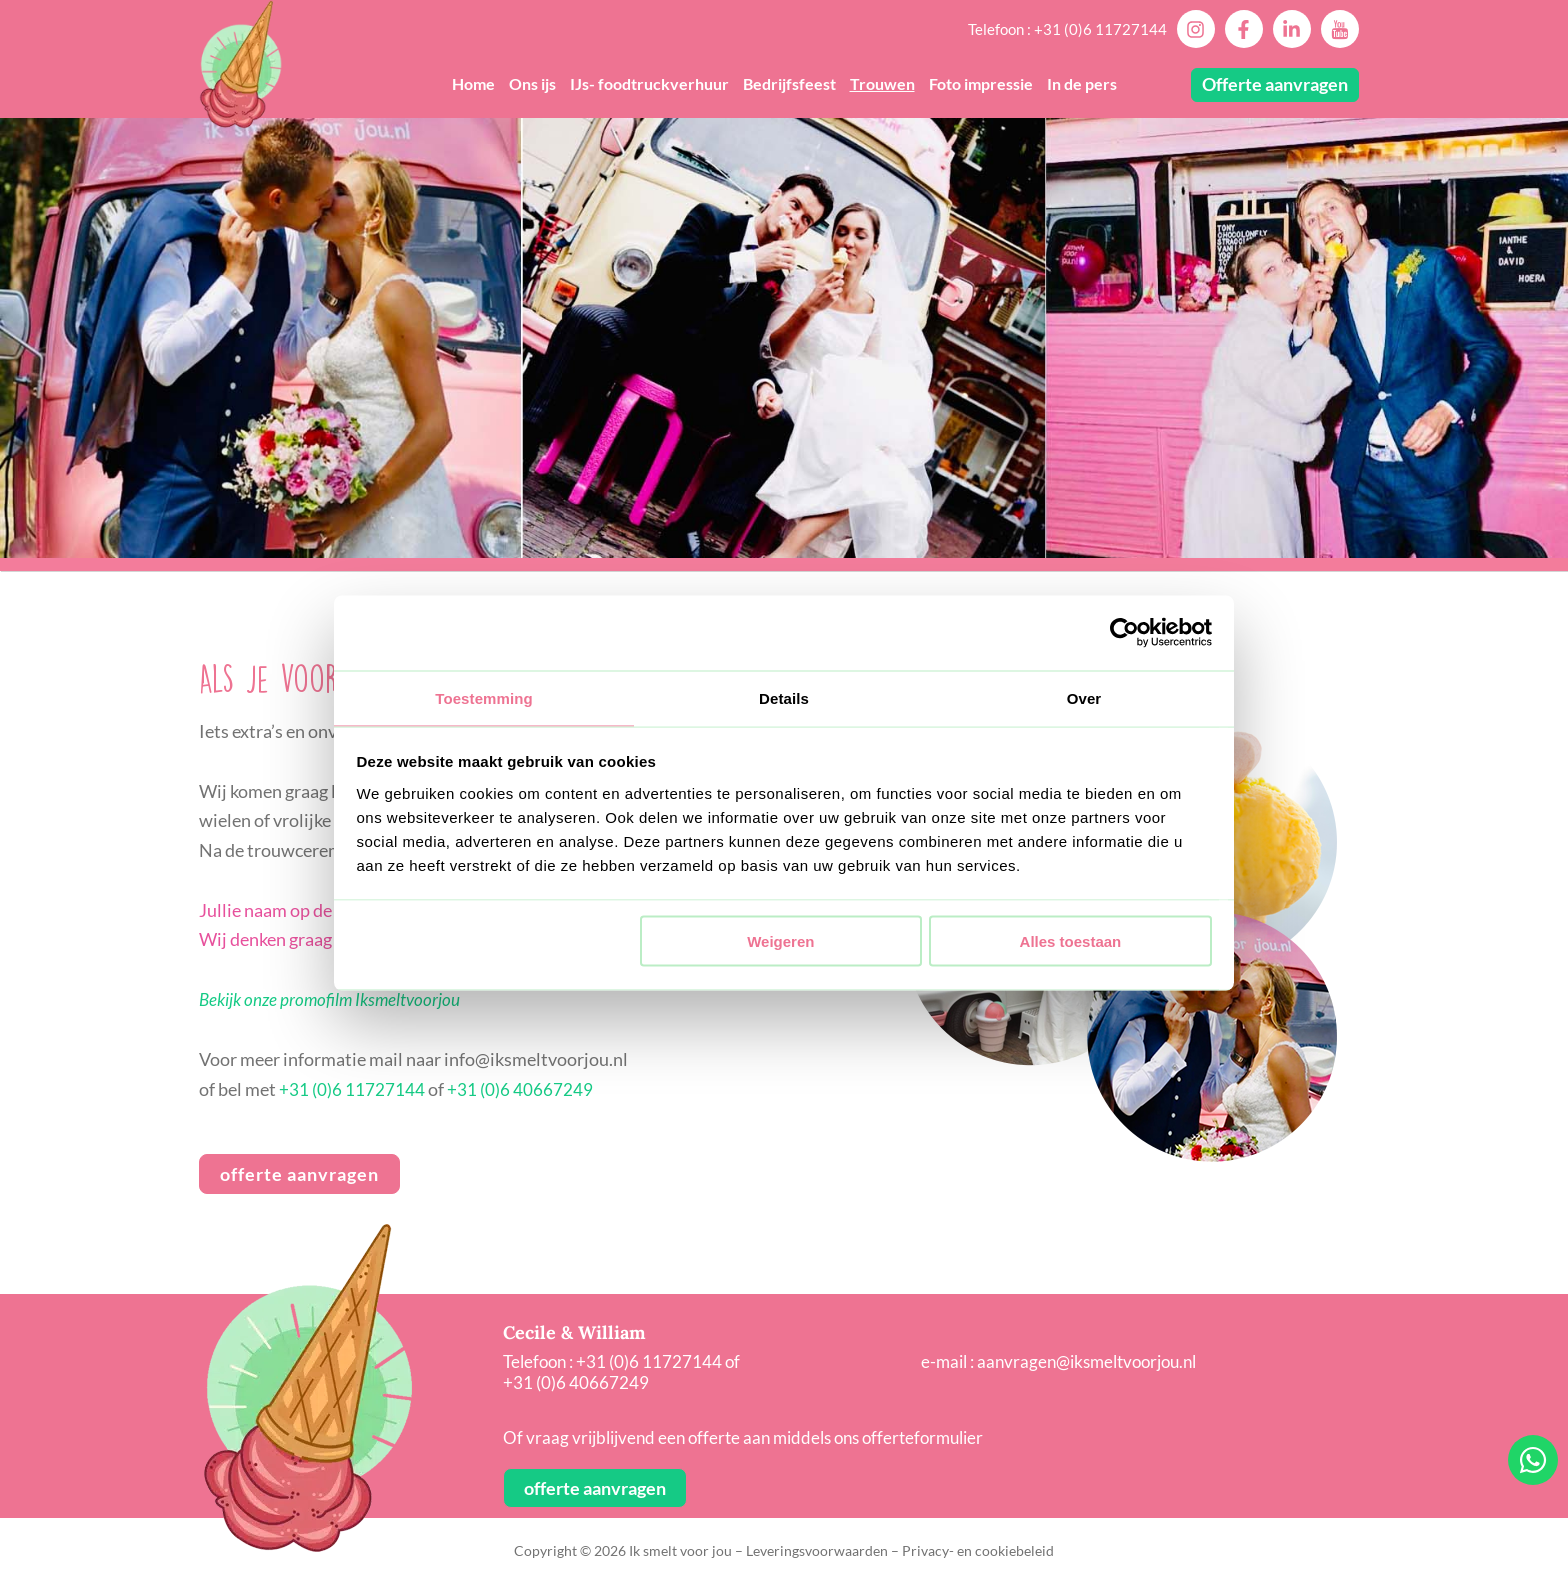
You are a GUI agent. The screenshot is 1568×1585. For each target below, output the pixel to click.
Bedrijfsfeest (789, 83)
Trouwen (882, 83)
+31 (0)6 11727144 (352, 1089)
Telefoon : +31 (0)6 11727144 (1067, 29)
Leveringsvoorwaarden (817, 1550)
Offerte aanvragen (1275, 84)
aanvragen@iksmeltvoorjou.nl (1086, 1361)
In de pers (1082, 83)
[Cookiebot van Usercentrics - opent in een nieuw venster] (1124, 632)
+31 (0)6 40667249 (520, 1089)
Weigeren (780, 942)
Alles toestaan (1071, 942)
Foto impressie (981, 83)
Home (473, 83)
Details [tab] (784, 696)
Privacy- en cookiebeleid (978, 1550)
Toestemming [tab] (484, 696)
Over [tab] (1084, 696)
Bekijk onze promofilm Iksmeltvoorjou (334, 999)
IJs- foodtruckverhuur (649, 83)
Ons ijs (532, 83)
